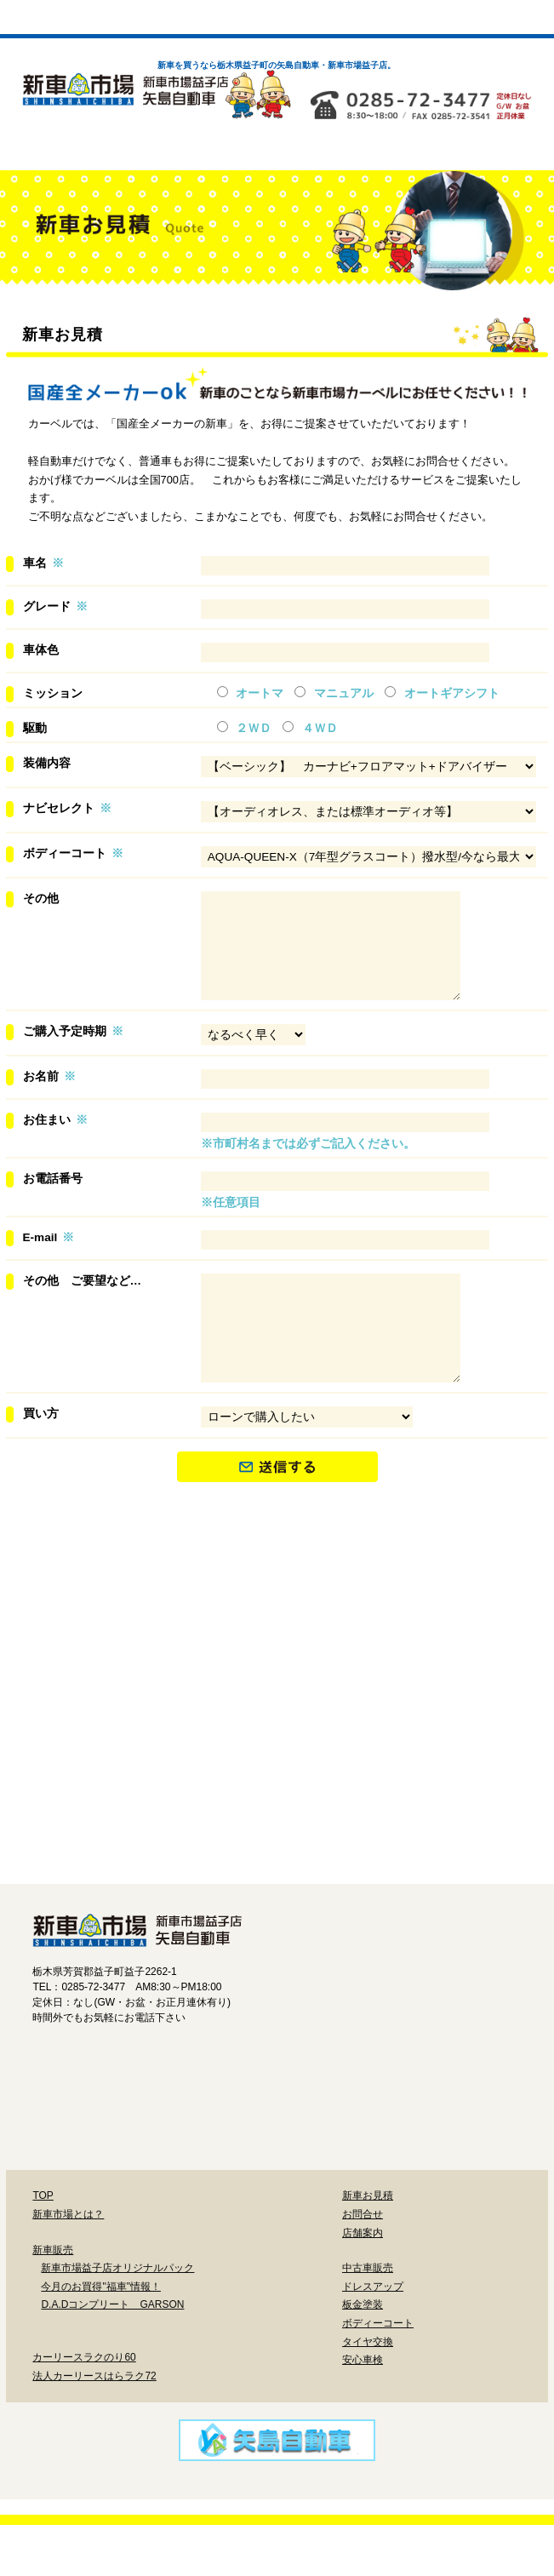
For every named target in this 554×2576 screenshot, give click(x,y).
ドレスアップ (118, 1799)
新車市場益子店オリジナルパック (110, 1648)
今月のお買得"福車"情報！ (101, 2338)
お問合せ (362, 2265)
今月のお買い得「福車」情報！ (274, 1648)
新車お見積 (367, 2247)
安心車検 (350, 1872)
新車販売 (52, 2301)
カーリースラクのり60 (83, 2408)
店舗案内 (362, 2284)
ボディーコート (431, 1799)
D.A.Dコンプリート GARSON (112, 2355)
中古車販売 (367, 2319)
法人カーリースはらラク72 (94, 2427)
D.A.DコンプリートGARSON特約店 (439, 1648)
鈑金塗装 (275, 1799)
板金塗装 (362, 2355)
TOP (42, 2247)
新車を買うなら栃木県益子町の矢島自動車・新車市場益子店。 (276, 65)
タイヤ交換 (194, 1872)
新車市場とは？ (68, 2265)
